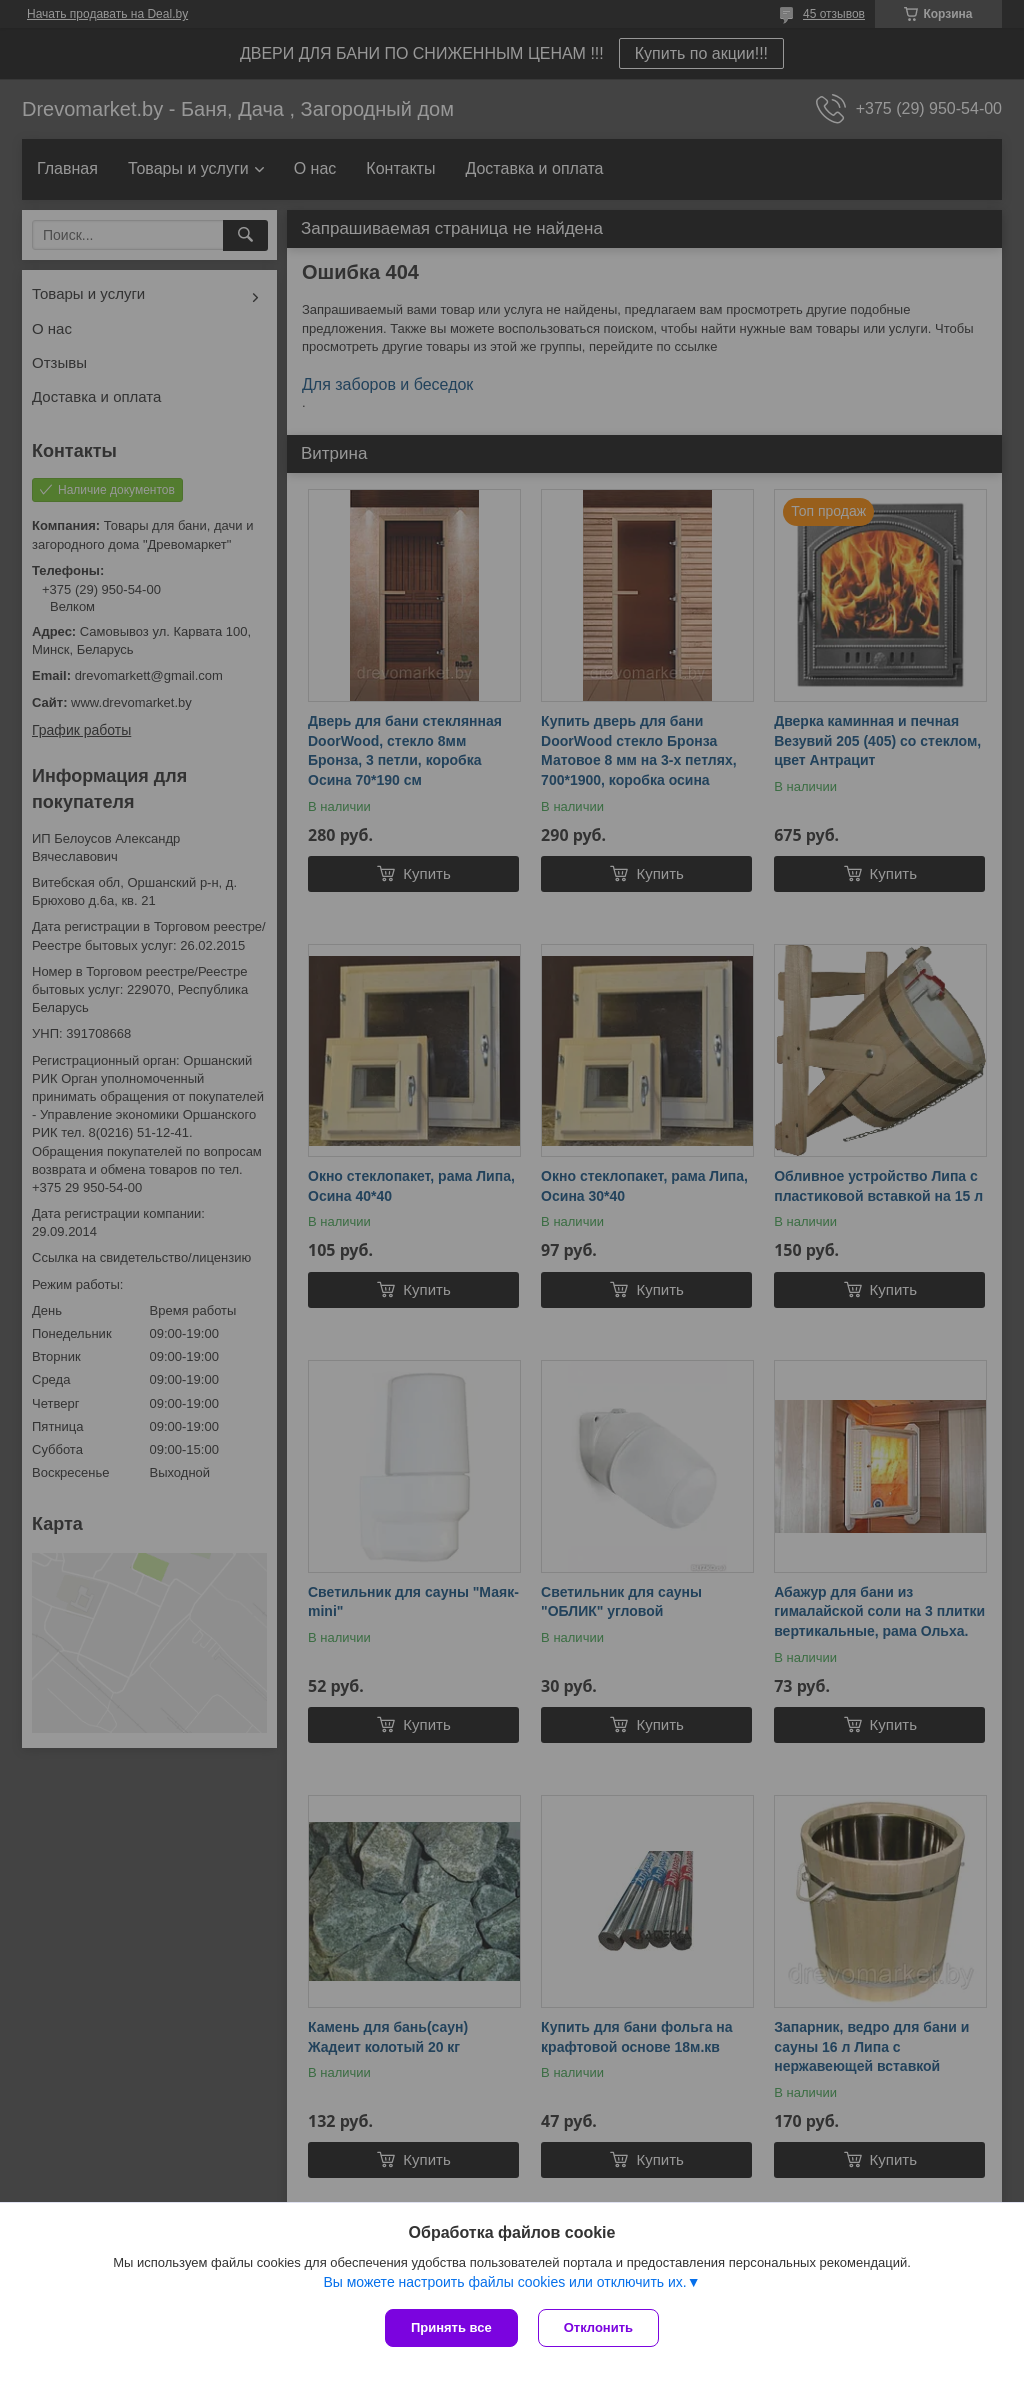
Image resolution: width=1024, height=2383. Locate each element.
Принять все (451, 2327)
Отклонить (598, 2327)
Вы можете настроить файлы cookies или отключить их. (504, 2282)
